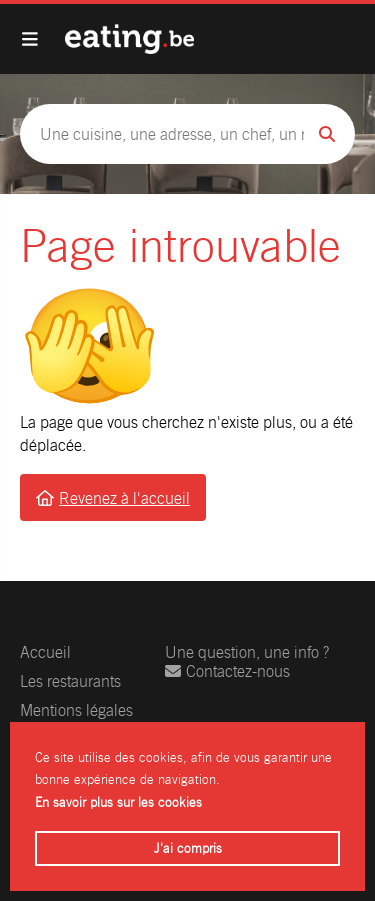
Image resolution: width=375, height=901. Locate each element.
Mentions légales (76, 710)
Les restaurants (70, 681)
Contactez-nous (227, 671)
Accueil (45, 652)
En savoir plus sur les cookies (118, 802)
